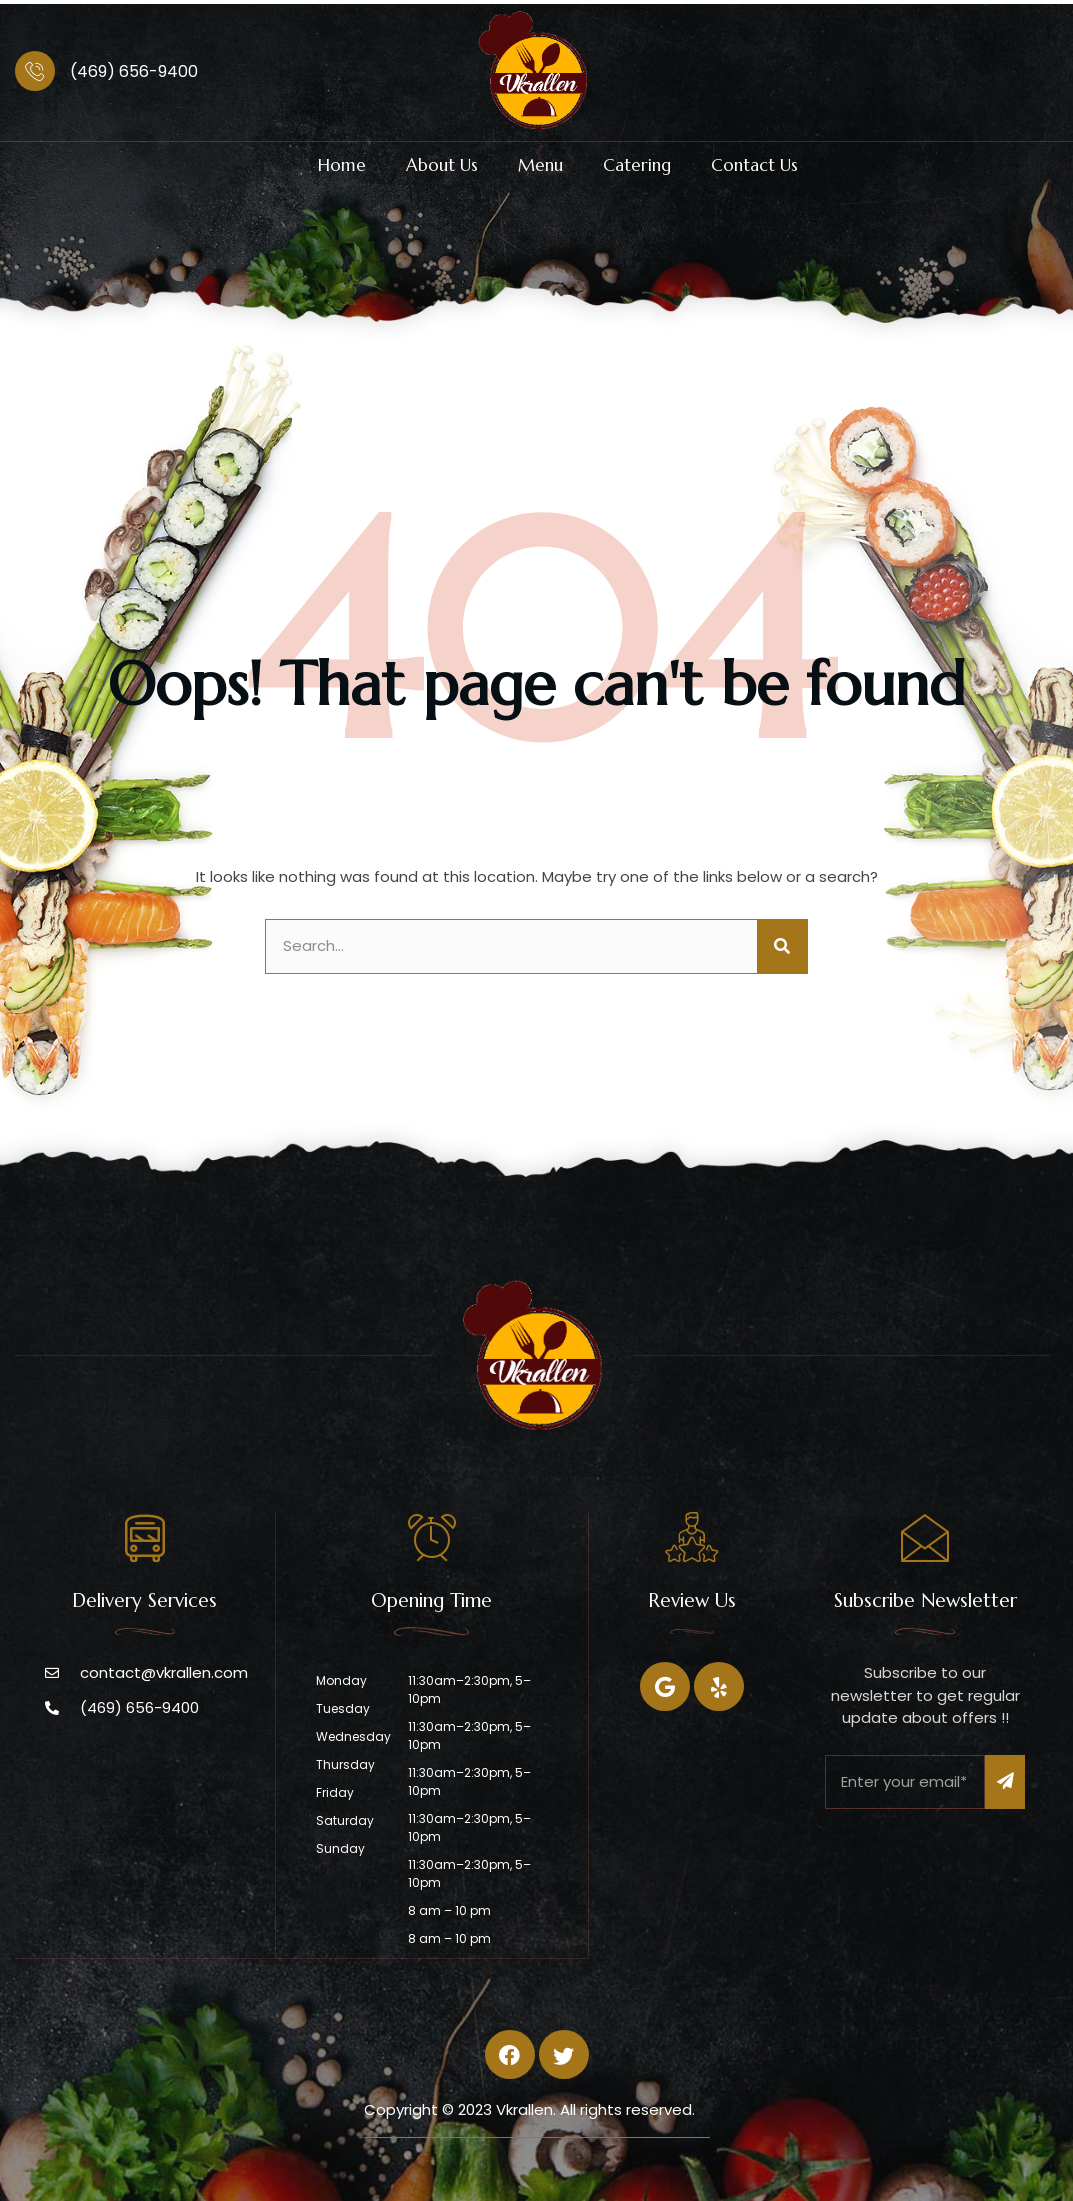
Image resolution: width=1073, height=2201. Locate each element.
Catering (637, 165)
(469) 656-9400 (134, 71)
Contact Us (754, 165)
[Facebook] (665, 1686)
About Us (442, 165)
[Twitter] (719, 1686)
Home (342, 165)
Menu (540, 165)
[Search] (782, 946)
